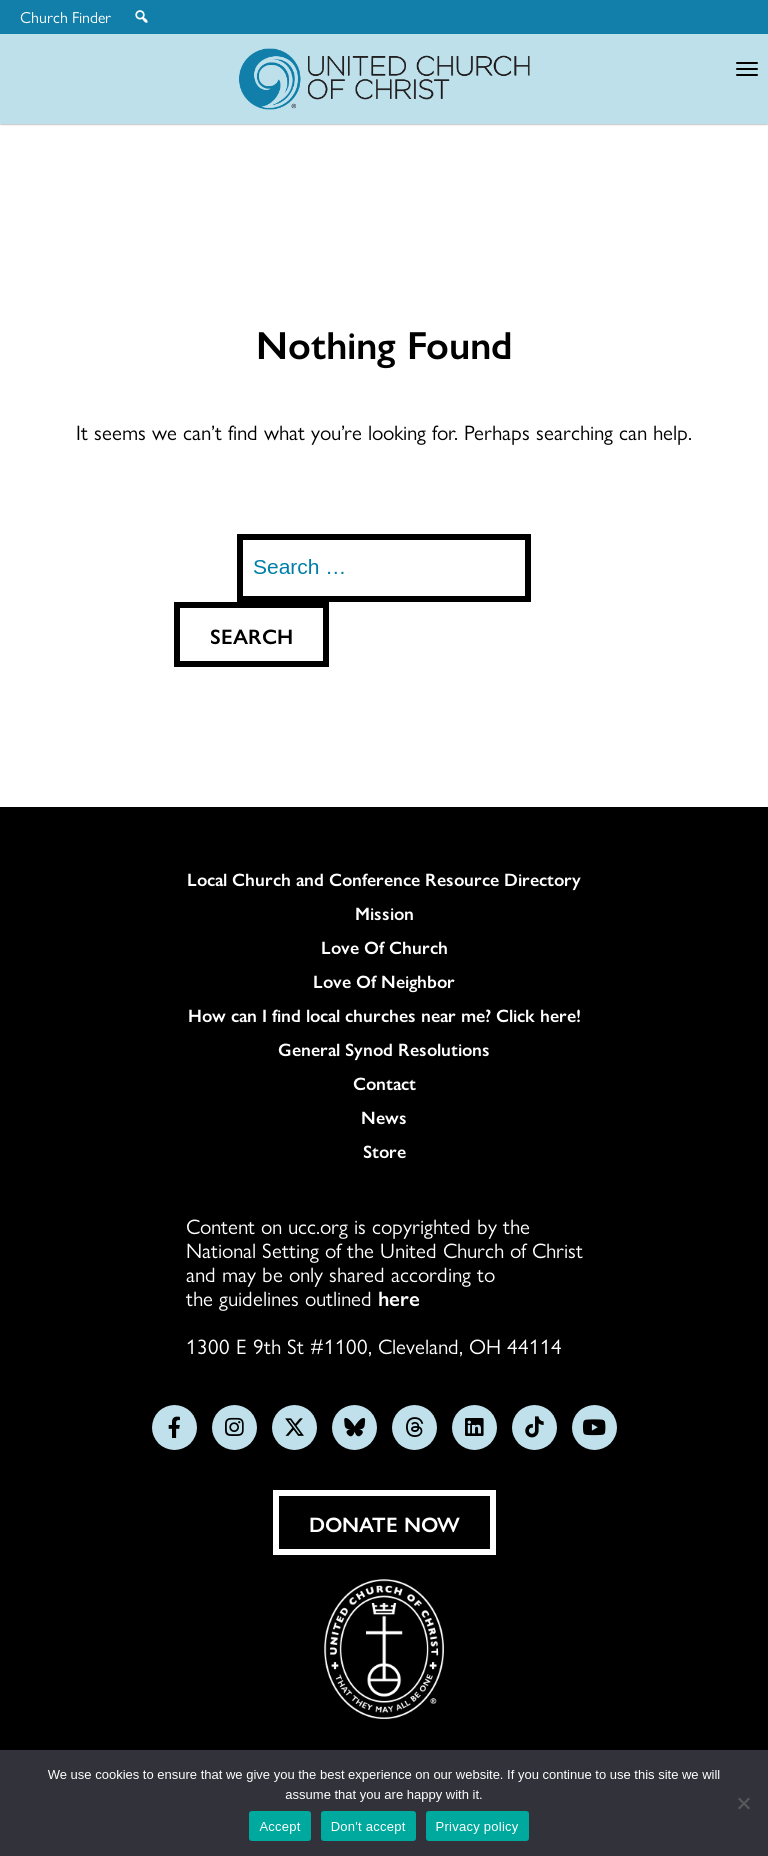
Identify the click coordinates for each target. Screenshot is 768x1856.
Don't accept (368, 1826)
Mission (384, 913)
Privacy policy (477, 1826)
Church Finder (65, 17)
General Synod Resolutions (384, 1049)
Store (384, 1151)
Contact (384, 1083)
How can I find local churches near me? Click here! (384, 1015)
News (384, 1117)
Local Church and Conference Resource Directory (384, 879)
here (399, 1297)
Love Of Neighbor (384, 981)
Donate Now (384, 1523)
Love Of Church (384, 947)
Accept (279, 1826)
